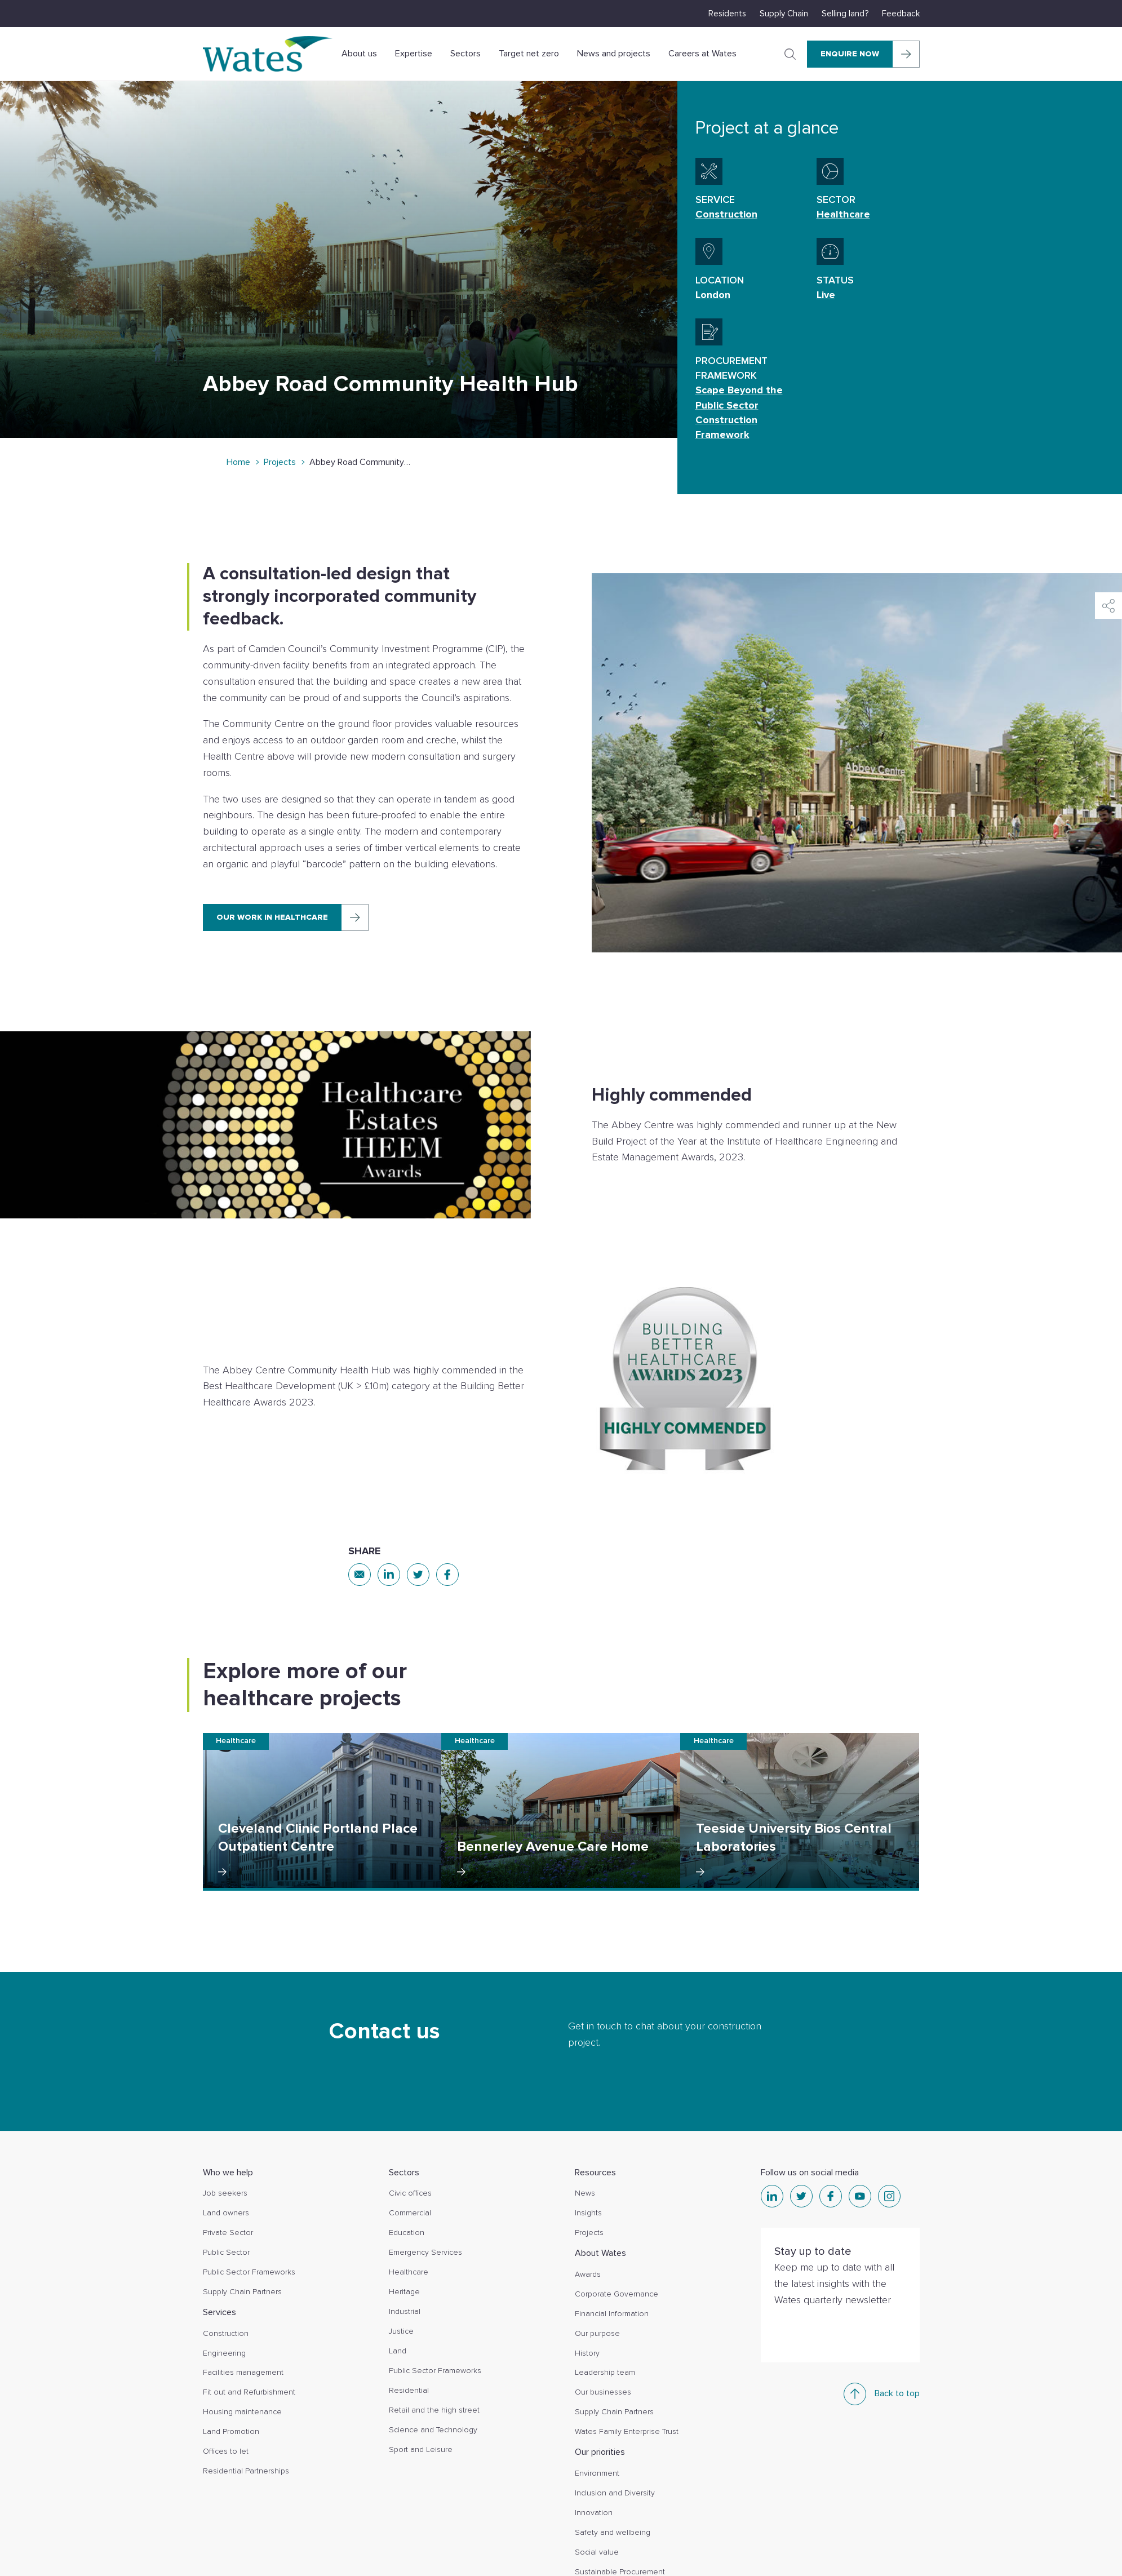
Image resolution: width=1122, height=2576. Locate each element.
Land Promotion (231, 2431)
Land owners (226, 2213)
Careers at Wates (702, 53)
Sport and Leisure (421, 2449)
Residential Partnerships (246, 2471)
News (585, 2193)
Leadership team (605, 2372)
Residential (409, 2390)
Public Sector (226, 2252)
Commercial (410, 2213)
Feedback (901, 13)
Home (238, 462)
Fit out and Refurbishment (249, 2392)
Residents (727, 13)
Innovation (594, 2512)
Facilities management (243, 2372)
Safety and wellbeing (612, 2532)
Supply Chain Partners (242, 2291)
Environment (597, 2473)
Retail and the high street (434, 2410)
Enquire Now (850, 54)
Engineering (224, 2353)
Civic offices (410, 2193)
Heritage (404, 2291)
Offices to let (226, 2451)
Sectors (465, 53)
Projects (280, 462)
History (587, 2353)
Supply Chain (784, 13)
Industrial (404, 2311)
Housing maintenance (242, 2412)
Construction (226, 2333)
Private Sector (228, 2232)
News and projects (613, 53)
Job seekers (225, 2193)
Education (406, 2232)
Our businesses (603, 2392)
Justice (401, 2331)
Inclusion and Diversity (615, 2493)
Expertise (413, 53)
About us (359, 53)
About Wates (600, 2253)
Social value (597, 2552)
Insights (588, 2213)
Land (397, 2351)
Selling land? (845, 13)
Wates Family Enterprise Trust (626, 2431)
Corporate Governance (616, 2294)
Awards (588, 2274)
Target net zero (529, 53)
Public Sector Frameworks (249, 2272)
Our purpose (597, 2333)
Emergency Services (425, 2252)
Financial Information (612, 2313)
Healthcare (408, 2272)
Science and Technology (433, 2430)
